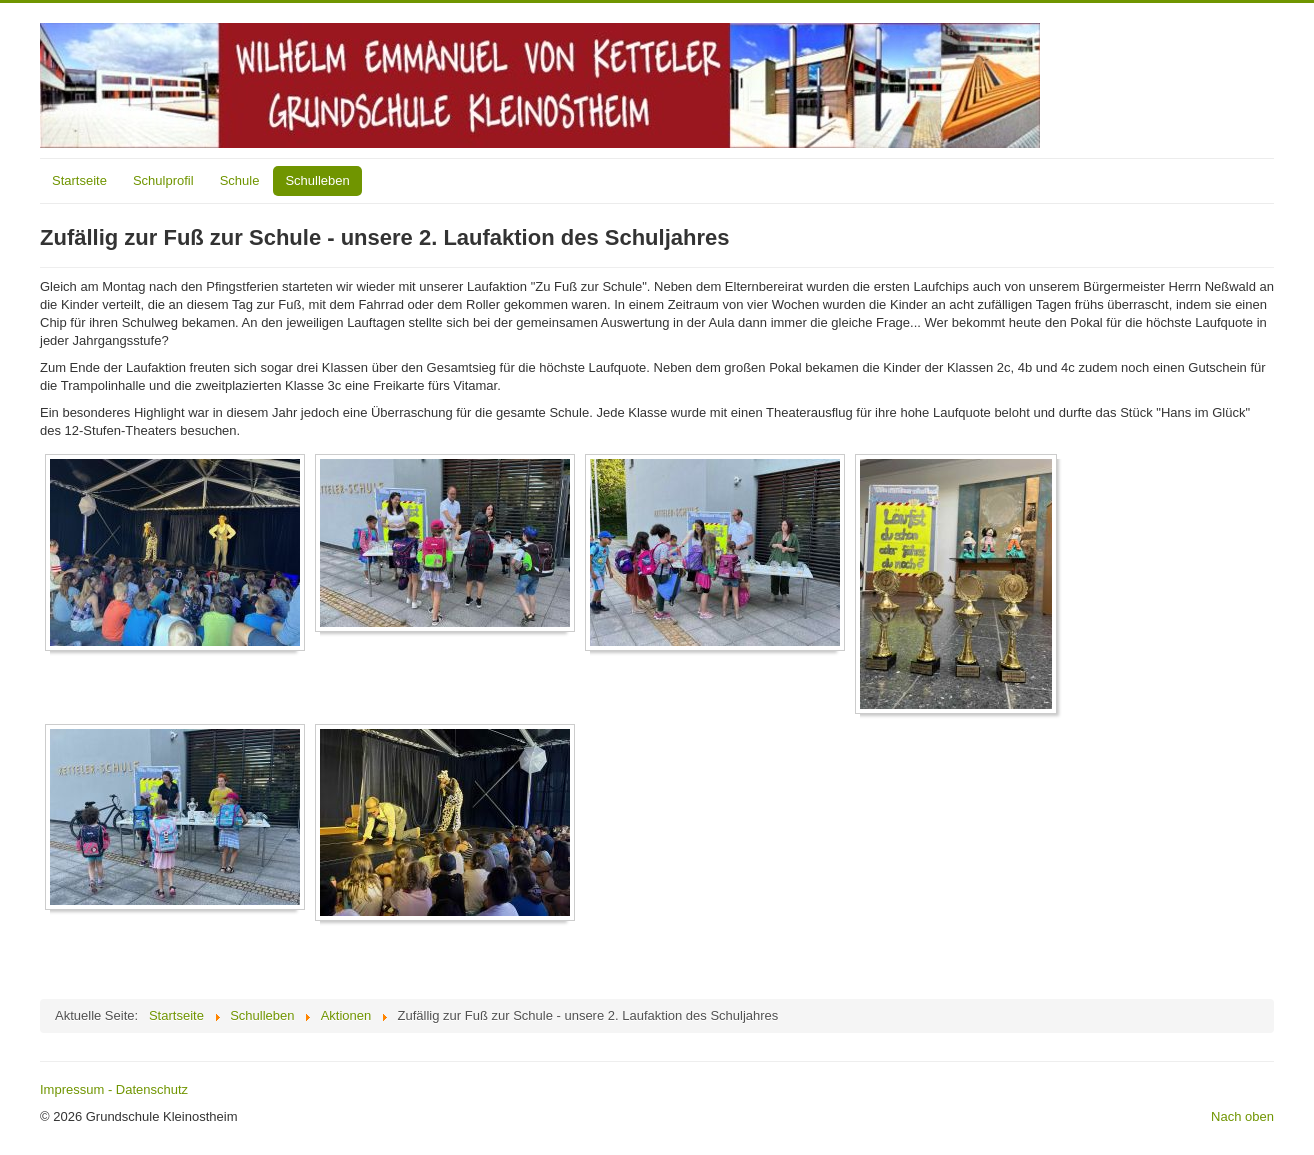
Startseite (79, 180)
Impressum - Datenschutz (114, 1089)
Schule (240, 180)
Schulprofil (163, 180)
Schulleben (317, 180)
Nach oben (1242, 1116)
